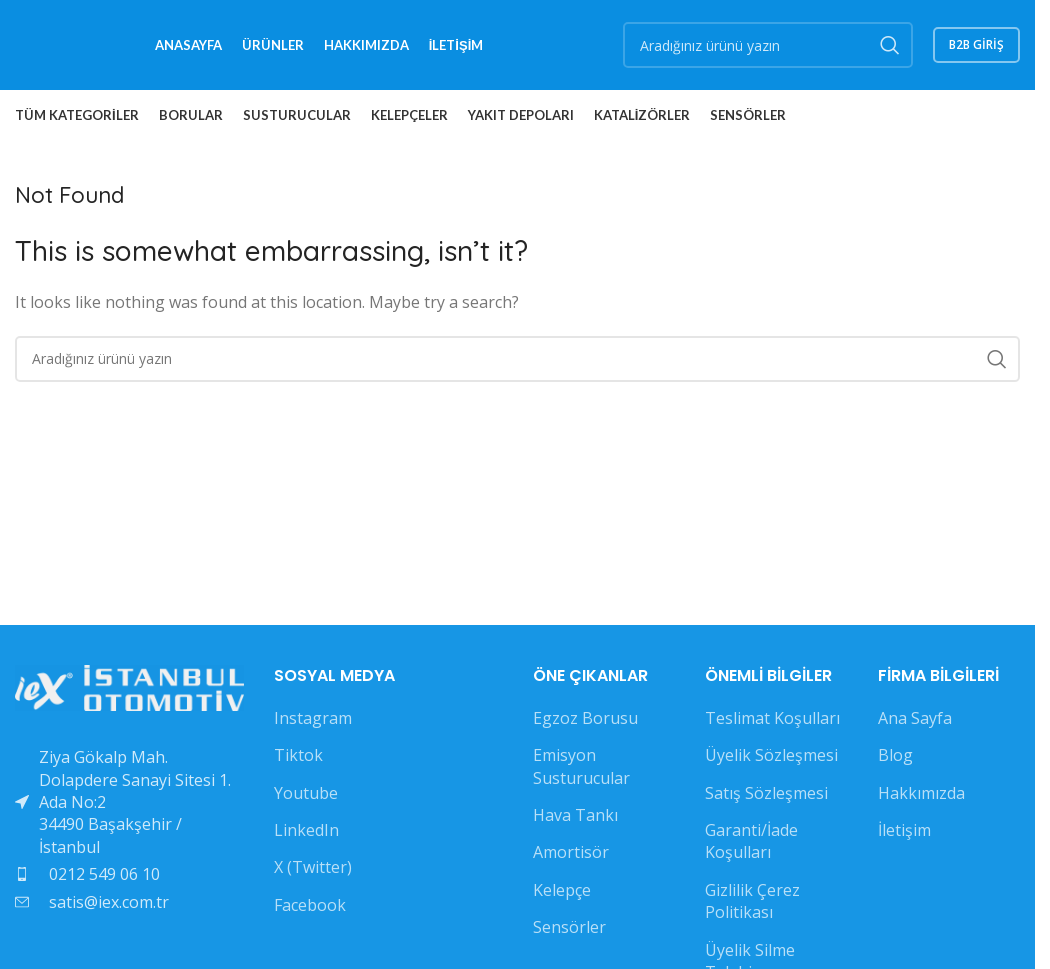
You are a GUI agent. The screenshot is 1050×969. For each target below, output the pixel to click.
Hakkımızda (921, 793)
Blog (895, 755)
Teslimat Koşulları (772, 718)
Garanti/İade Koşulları (751, 841)
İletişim (904, 830)
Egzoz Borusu (585, 718)
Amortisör (571, 852)
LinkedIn (306, 830)
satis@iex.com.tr (109, 902)
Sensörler (569, 927)
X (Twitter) (313, 867)
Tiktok (298, 755)
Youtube (306, 793)
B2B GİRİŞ (976, 44)
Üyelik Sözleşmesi (771, 755)
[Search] (768, 45)
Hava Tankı (575, 815)
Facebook (310, 905)
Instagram (313, 718)
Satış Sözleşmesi (766, 793)
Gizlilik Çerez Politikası (752, 901)
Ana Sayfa (915, 718)
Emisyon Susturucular (581, 766)
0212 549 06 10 (104, 874)
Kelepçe (562, 890)
